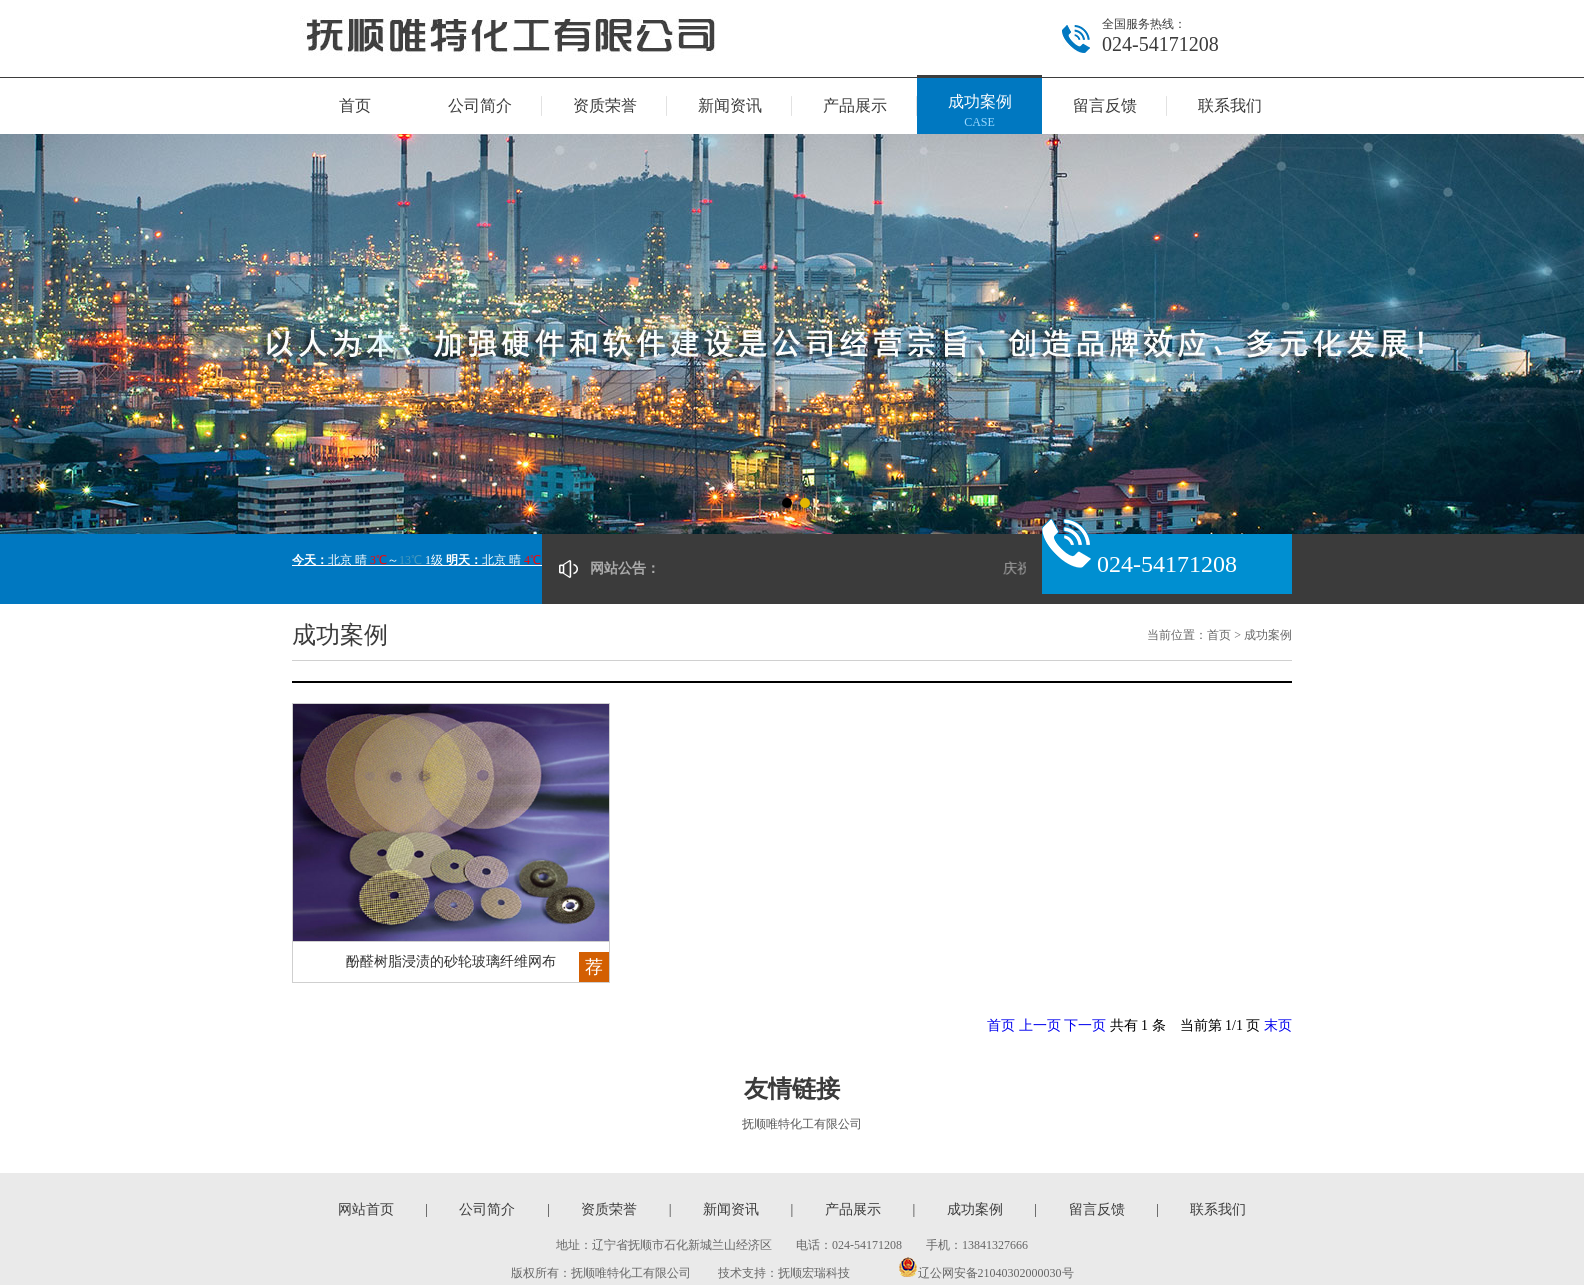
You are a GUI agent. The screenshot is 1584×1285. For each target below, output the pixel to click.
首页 (355, 105)
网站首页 (366, 1209)
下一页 (1085, 1025)
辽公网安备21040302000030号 (986, 1273)
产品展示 (855, 105)
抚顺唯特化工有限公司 (802, 1124)
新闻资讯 (730, 105)
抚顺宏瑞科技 (814, 1273)
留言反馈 (1105, 105)
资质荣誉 (605, 105)
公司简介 (480, 105)
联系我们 (1230, 105)
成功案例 (979, 112)
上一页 (1040, 1025)
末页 (1278, 1025)
